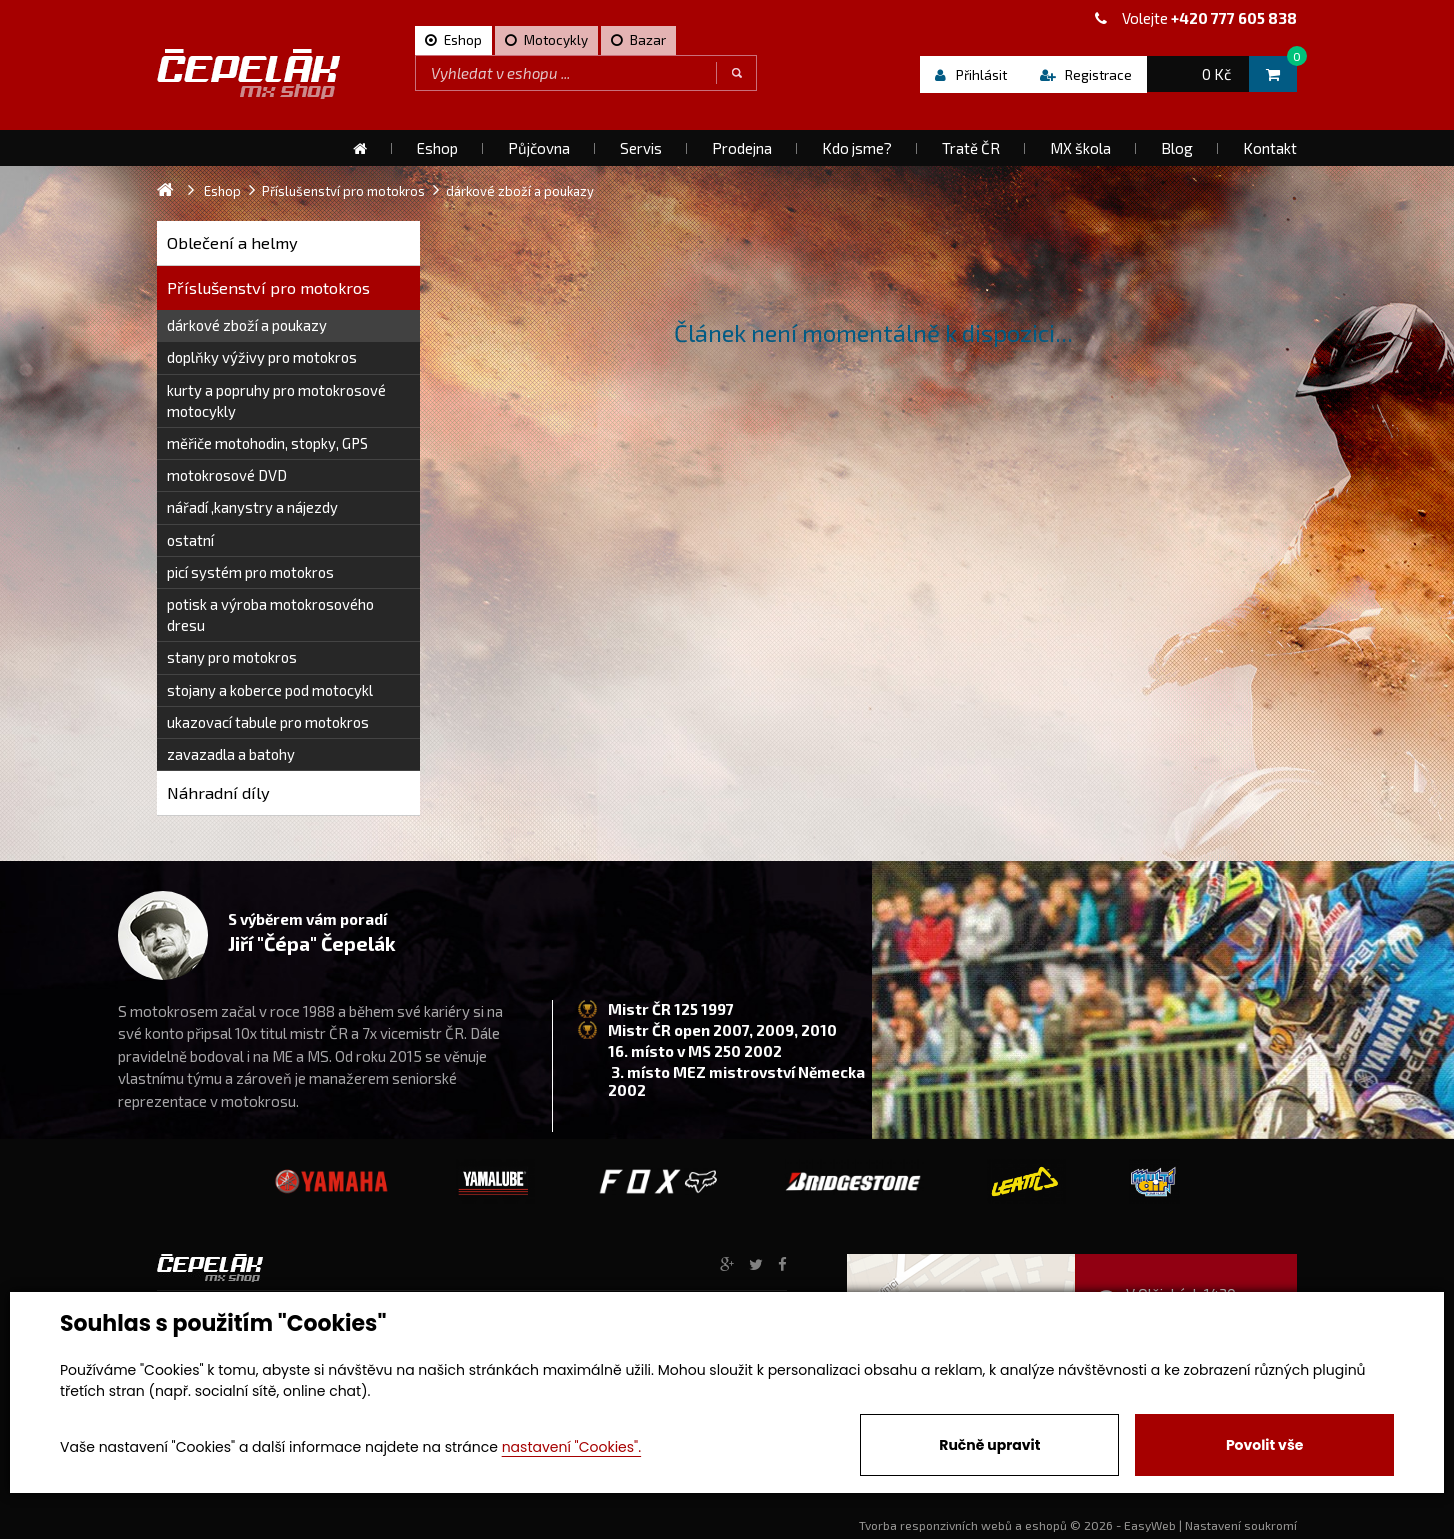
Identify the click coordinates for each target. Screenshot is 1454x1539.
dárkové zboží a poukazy (247, 325)
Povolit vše (1264, 1445)
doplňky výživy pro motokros (262, 357)
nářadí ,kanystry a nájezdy (252, 507)
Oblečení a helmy (232, 242)
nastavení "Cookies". (571, 1447)
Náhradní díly (218, 792)
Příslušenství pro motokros (268, 287)
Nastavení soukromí (1241, 1525)
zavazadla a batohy (231, 754)
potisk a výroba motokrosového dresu (270, 614)
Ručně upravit (989, 1445)
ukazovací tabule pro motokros (268, 722)
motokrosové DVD (227, 475)
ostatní (190, 540)
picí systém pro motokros (250, 572)
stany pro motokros (232, 657)
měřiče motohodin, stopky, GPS (267, 443)
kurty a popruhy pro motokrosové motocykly (276, 400)
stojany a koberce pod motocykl (270, 690)
